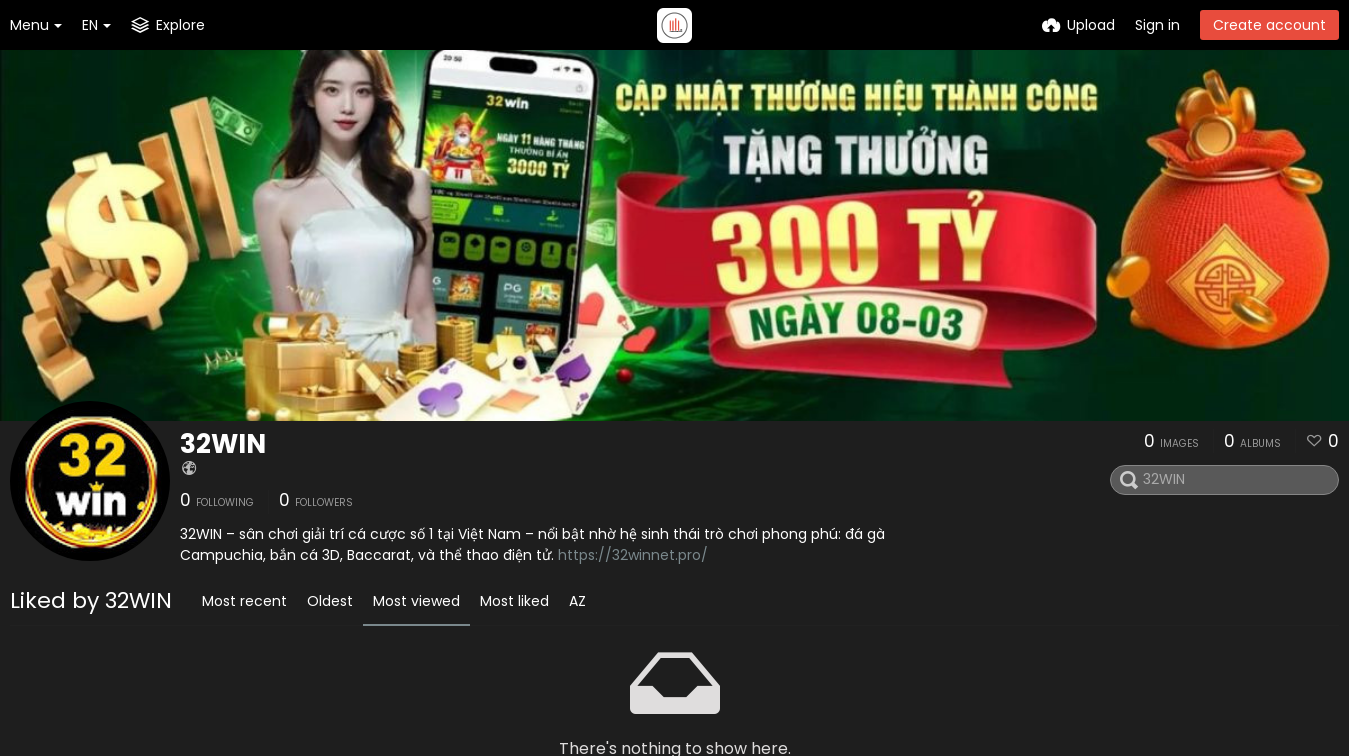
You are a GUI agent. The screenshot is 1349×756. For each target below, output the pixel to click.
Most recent (244, 601)
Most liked (514, 601)
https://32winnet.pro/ (633, 555)
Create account (1269, 25)
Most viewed (416, 601)
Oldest (330, 601)
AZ (577, 601)
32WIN (223, 444)
